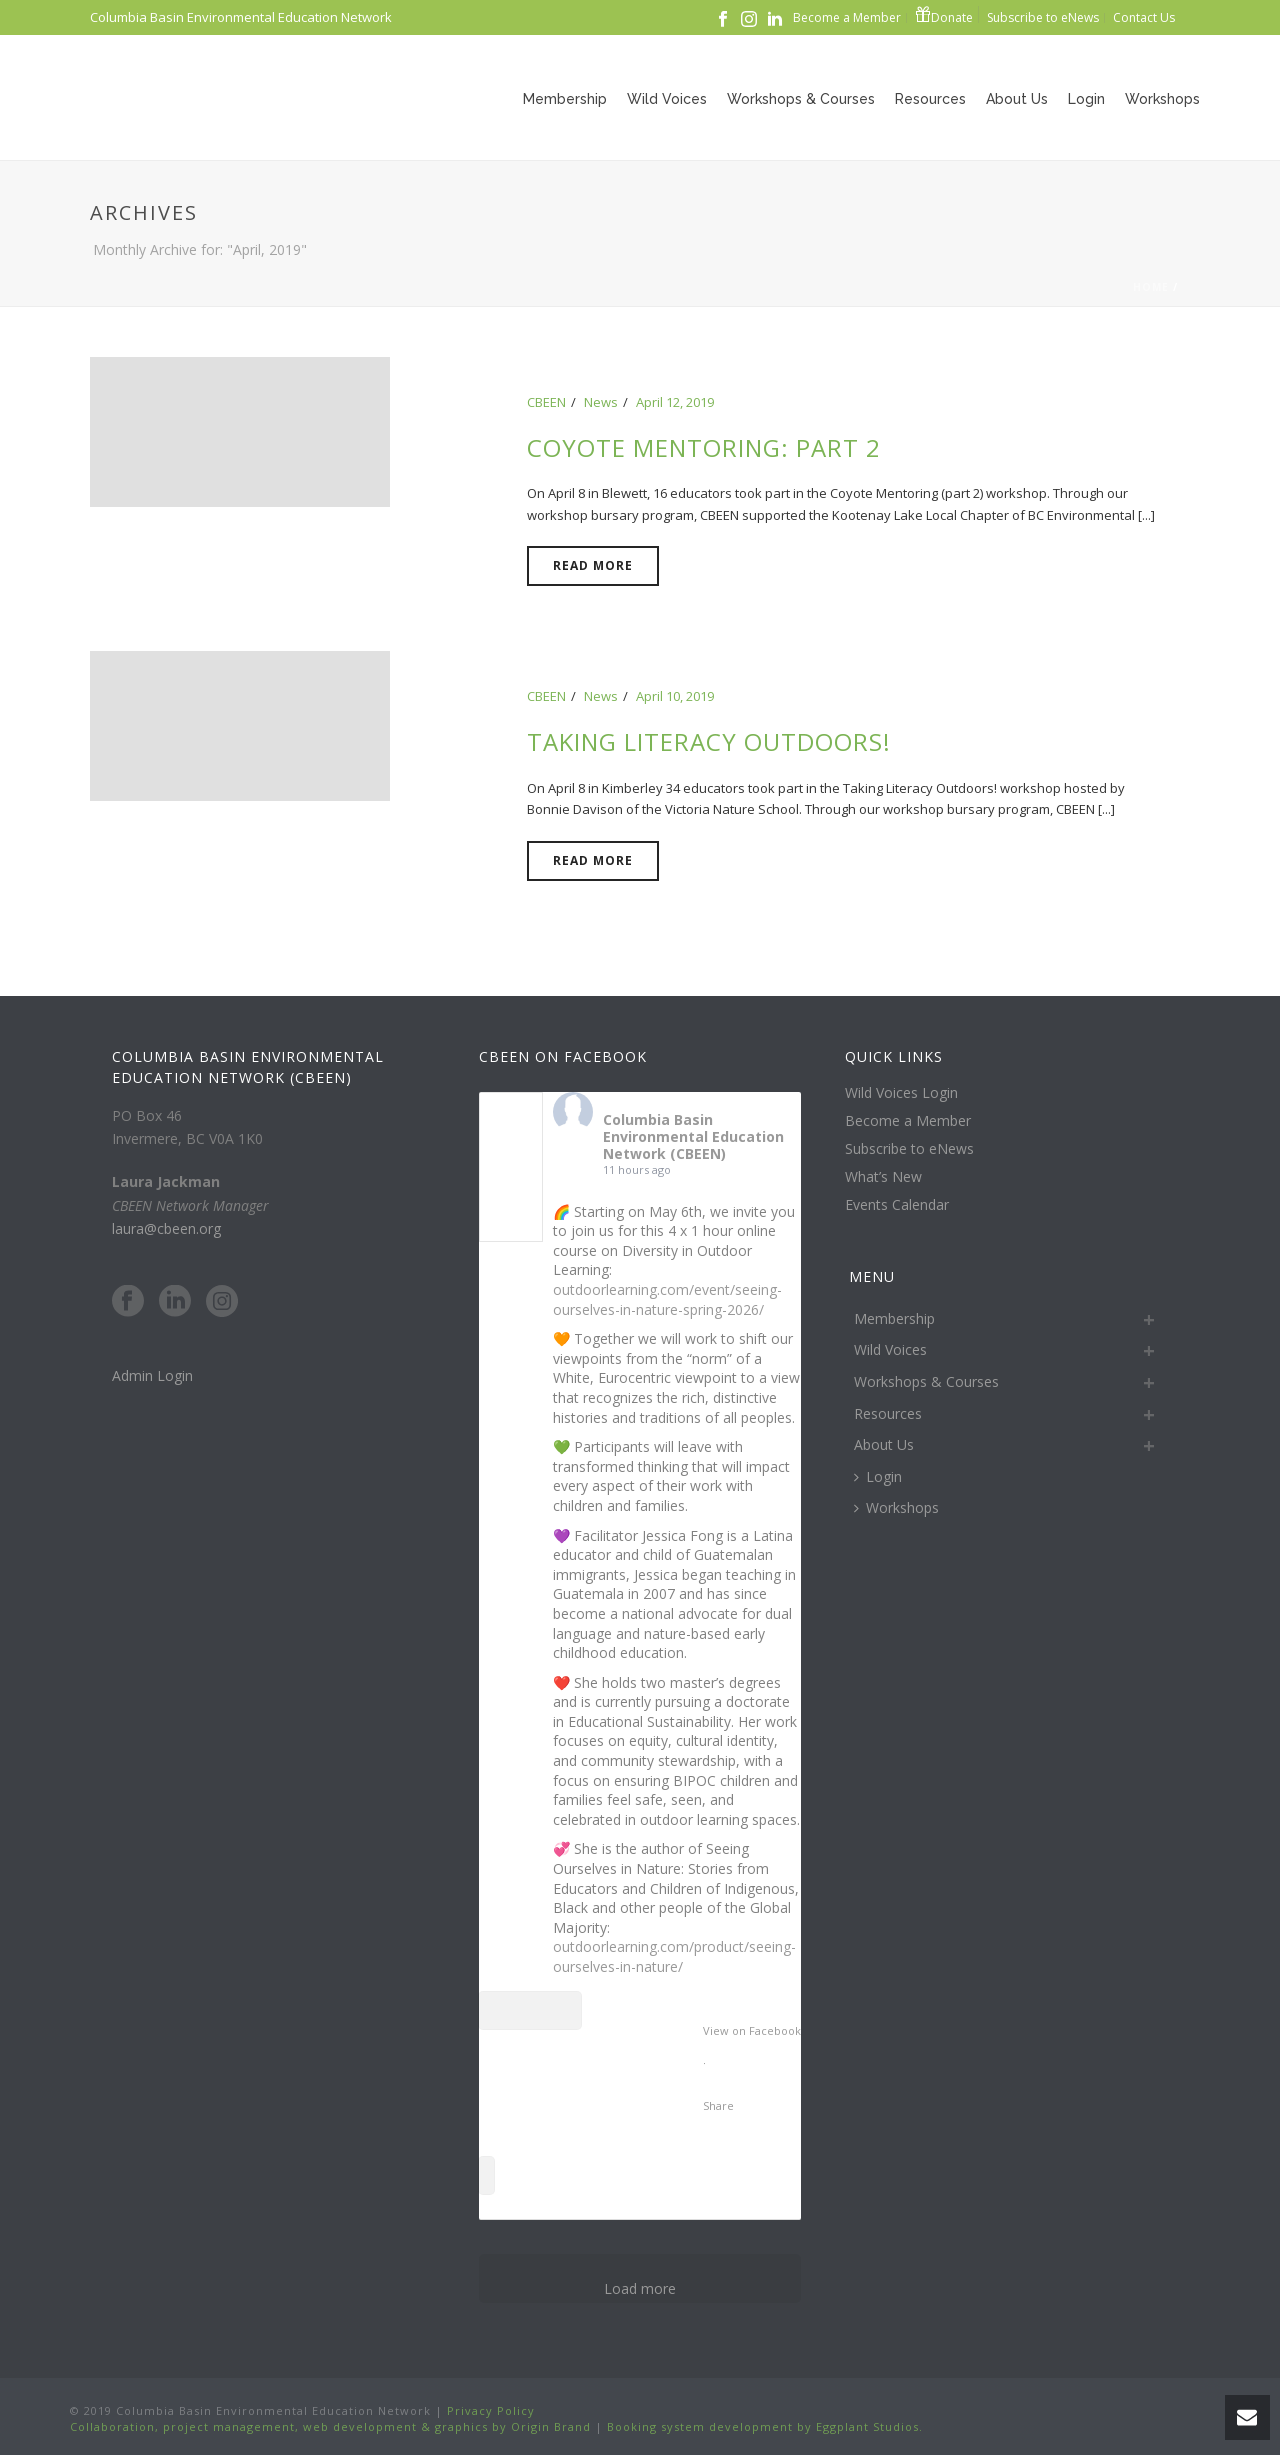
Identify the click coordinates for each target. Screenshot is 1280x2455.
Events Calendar (897, 1205)
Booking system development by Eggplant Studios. (765, 2426)
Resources (930, 99)
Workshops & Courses (801, 99)
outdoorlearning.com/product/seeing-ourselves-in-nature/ (674, 1956)
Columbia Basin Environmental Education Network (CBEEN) (693, 1136)
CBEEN (546, 402)
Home (1151, 287)
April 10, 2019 (675, 696)
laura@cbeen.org (166, 1228)
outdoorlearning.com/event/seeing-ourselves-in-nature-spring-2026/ (667, 1299)
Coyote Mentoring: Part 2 (704, 447)
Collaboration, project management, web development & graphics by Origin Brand (330, 2426)
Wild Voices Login (901, 1093)
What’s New (883, 1177)
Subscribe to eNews (909, 1149)
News (601, 402)
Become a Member (908, 1121)
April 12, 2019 (675, 402)
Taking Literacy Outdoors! (709, 741)
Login (1086, 99)
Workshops (1162, 99)
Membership (565, 99)
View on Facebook (752, 2030)
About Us (1017, 99)
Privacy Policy (489, 2410)
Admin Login (152, 1375)
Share (718, 2105)
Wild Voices (667, 99)
